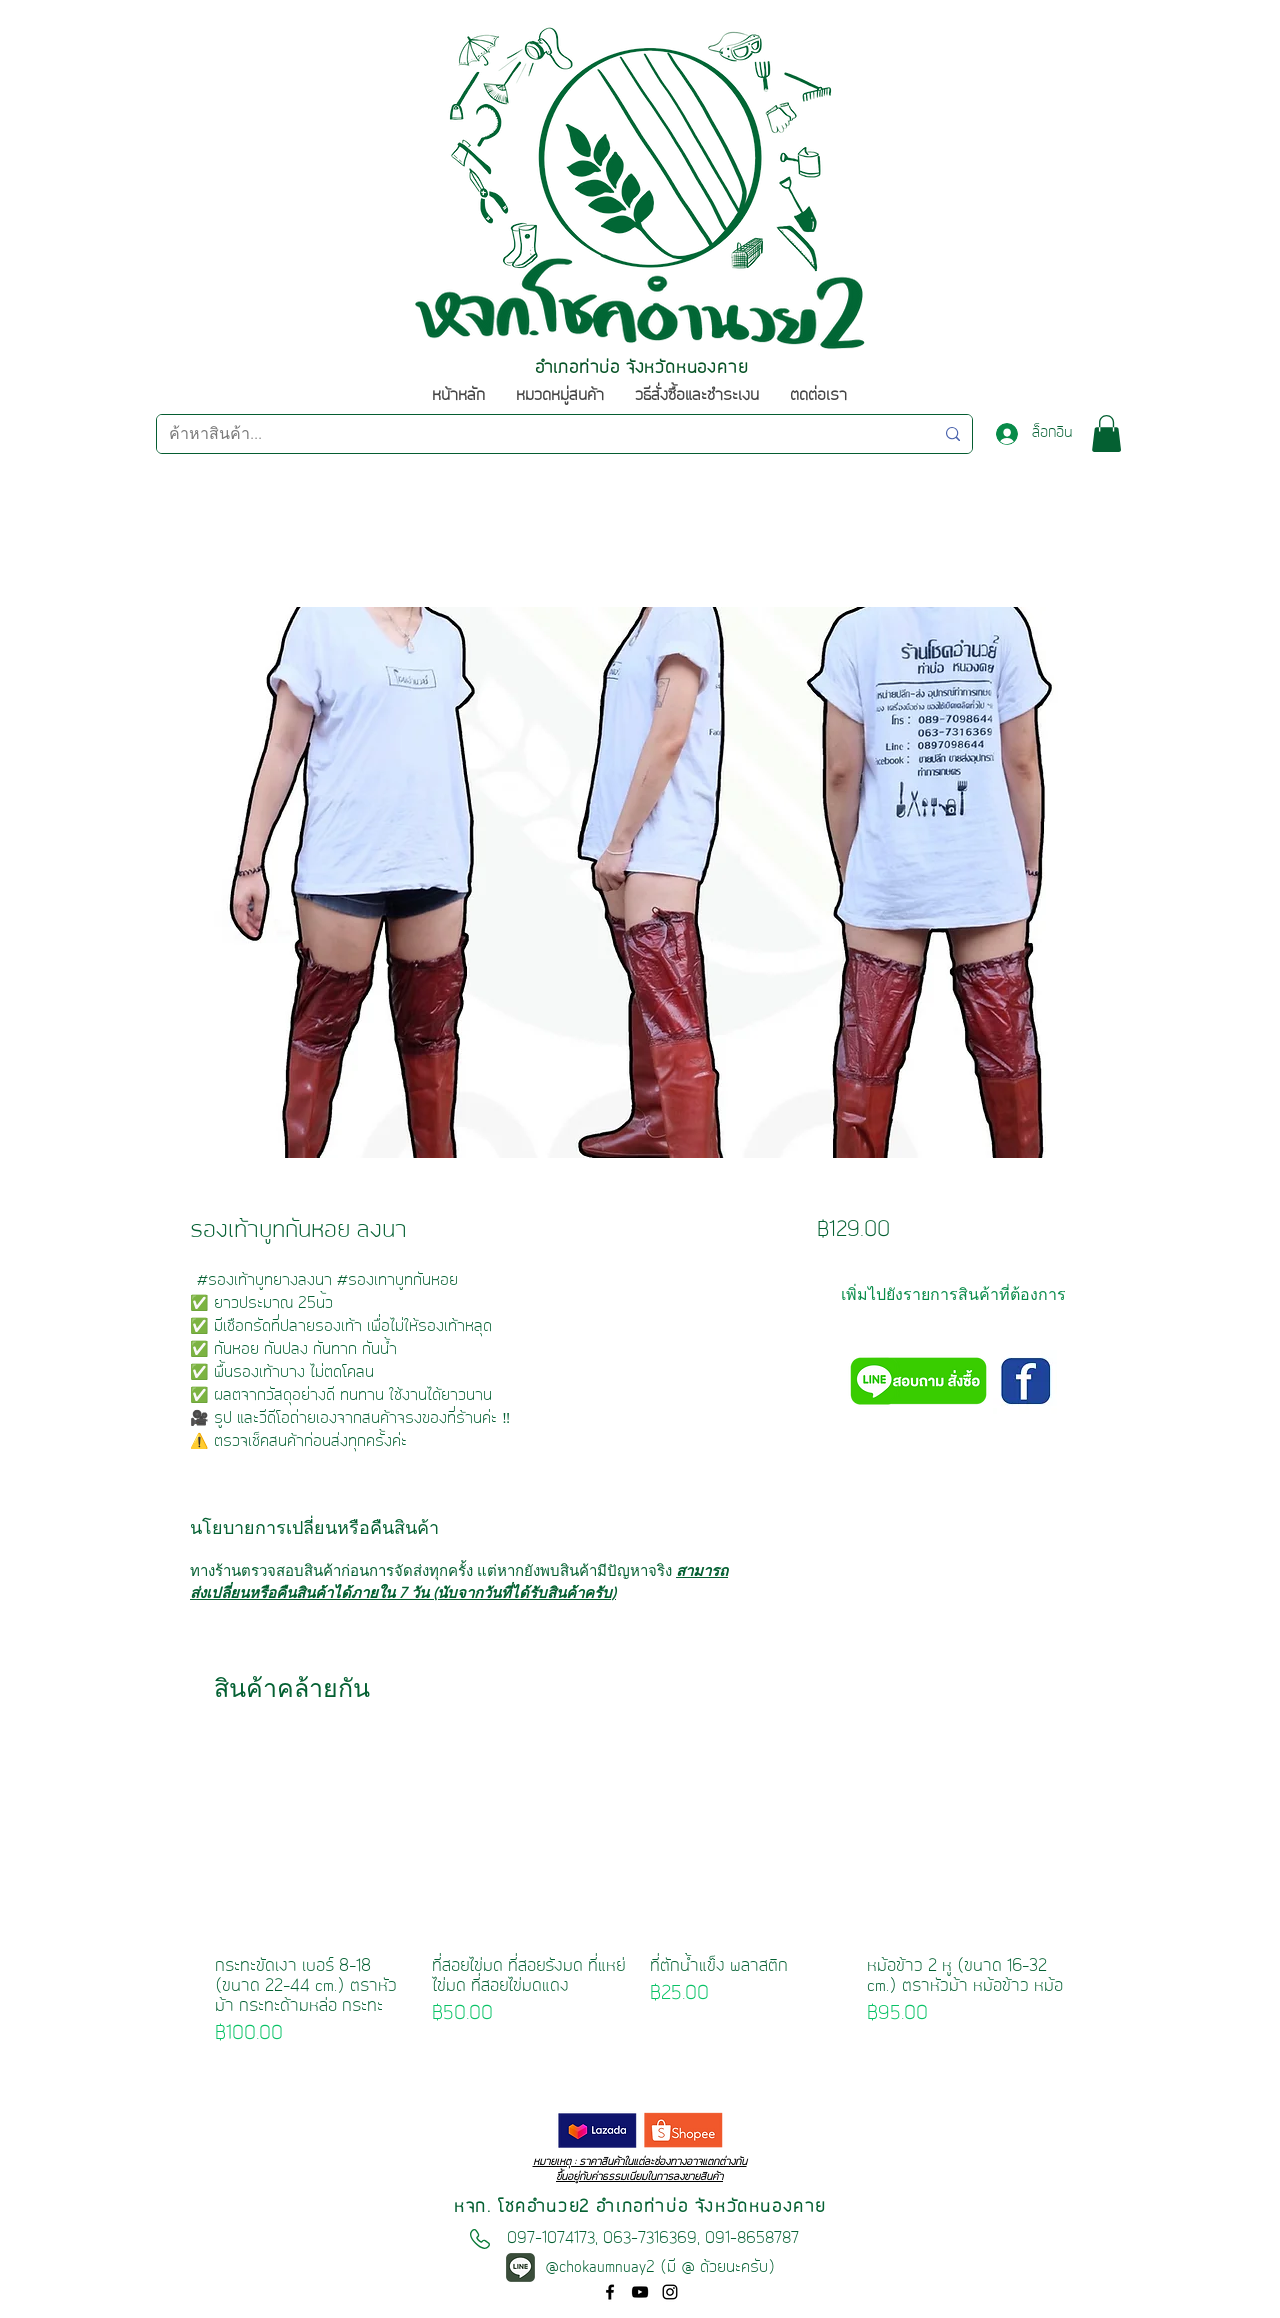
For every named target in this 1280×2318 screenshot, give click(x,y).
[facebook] (610, 2292)
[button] (1106, 433)
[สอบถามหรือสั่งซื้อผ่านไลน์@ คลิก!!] (917, 1383)
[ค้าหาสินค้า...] (536, 434)
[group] (639, 1895)
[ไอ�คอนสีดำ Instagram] (670, 2292)
